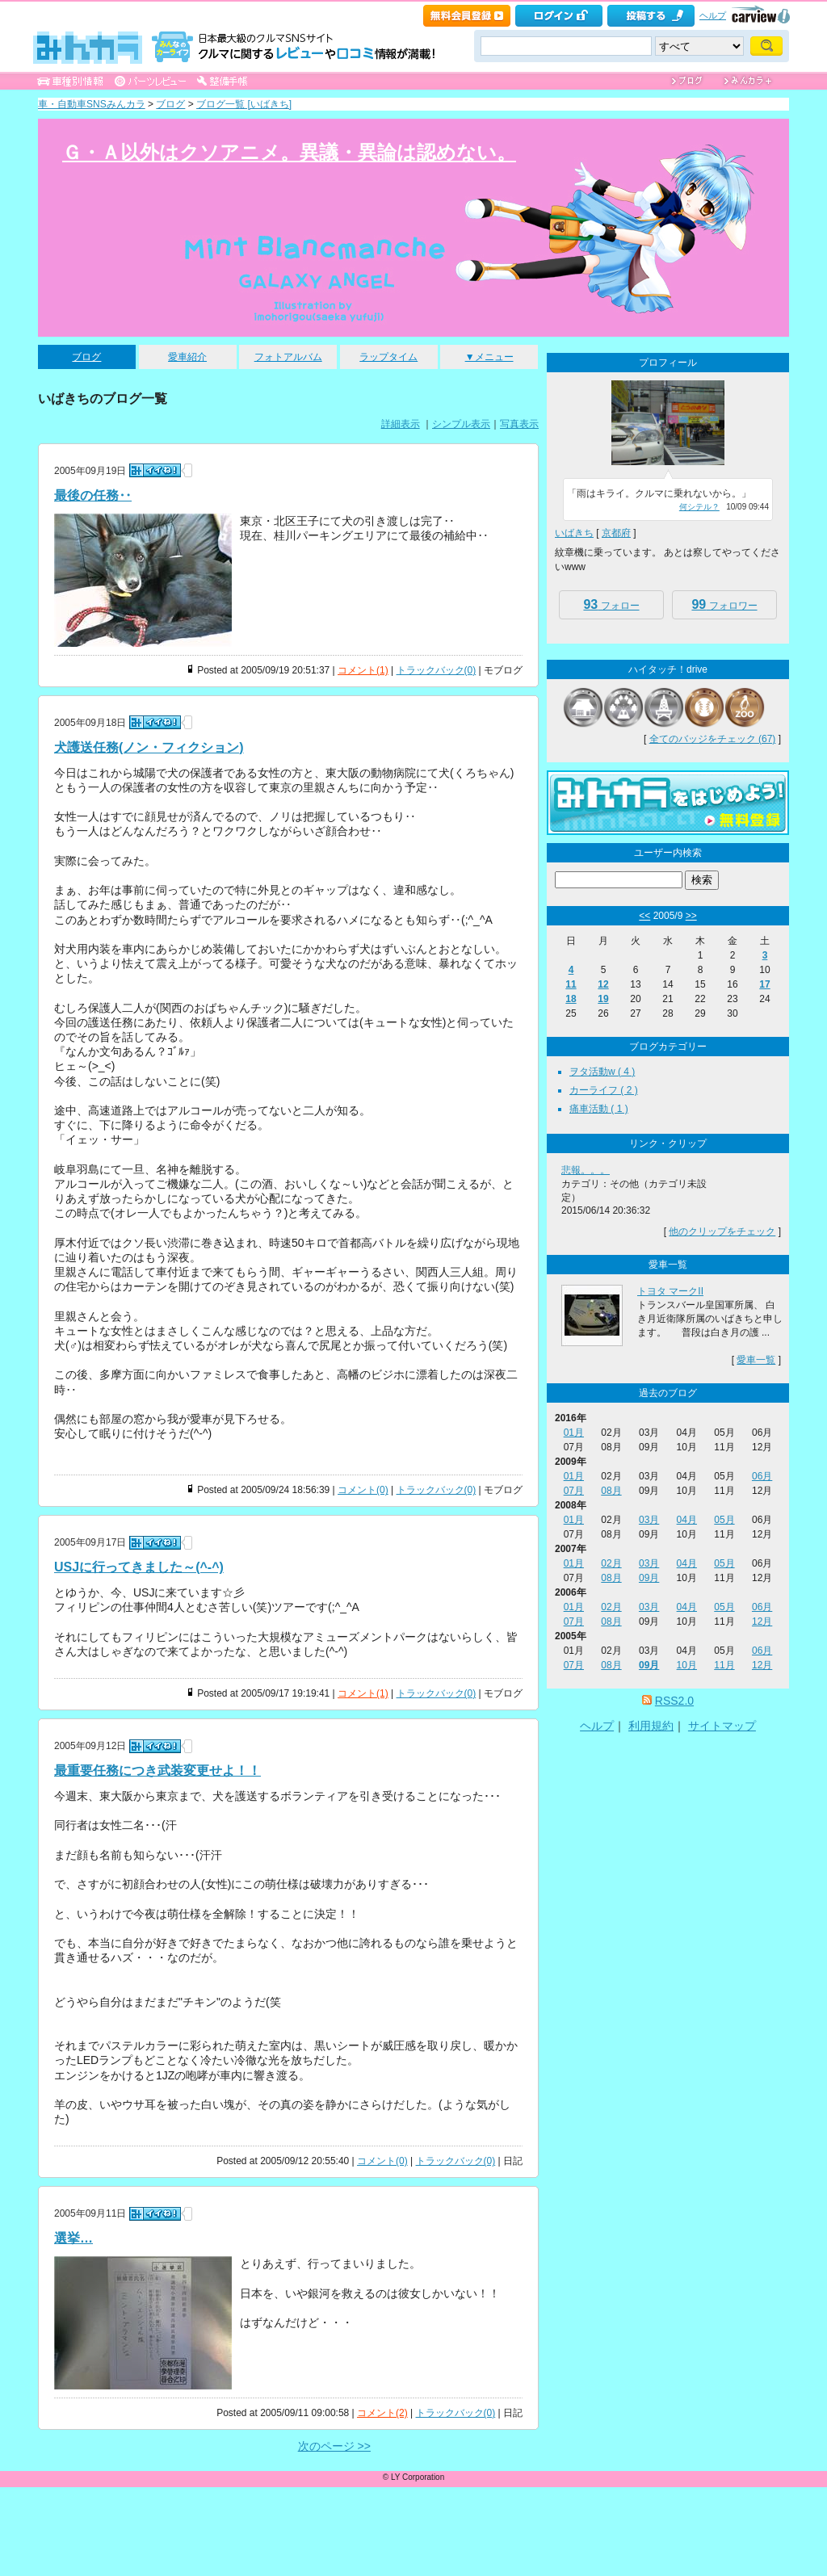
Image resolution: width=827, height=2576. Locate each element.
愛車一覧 (756, 1360)
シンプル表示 (461, 424)
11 (570, 984)
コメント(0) (363, 1490)
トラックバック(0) (436, 670)
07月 (574, 1490)
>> (691, 915)
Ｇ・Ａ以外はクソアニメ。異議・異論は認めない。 (289, 152)
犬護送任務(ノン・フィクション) (149, 747)
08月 (611, 1490)
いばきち (574, 533)
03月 (649, 1519)
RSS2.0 (674, 1700)
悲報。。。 (585, 1170)
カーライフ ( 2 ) (603, 1090)
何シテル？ (699, 506)
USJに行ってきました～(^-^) (139, 1567)
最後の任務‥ (93, 495)
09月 (649, 1578)
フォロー (611, 604)
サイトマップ (722, 1725)
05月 (724, 1519)
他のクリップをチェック (722, 1231)
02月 (611, 1563)
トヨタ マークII (670, 1291)
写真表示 (519, 424)
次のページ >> (334, 2446)
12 (603, 984)
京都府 (616, 533)
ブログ (170, 104)
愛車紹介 (187, 357)
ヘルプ (712, 15)
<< (644, 915)
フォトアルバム (288, 357)
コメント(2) (382, 2413)
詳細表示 (400, 424)
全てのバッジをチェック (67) (712, 739)
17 (764, 984)
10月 (687, 1665)
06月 (762, 1476)
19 (603, 999)
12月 (762, 1621)
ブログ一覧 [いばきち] (244, 104)
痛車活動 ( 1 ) (598, 1108)
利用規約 (651, 1725)
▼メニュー (489, 357)
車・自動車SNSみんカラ (91, 104)
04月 (687, 1519)
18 (570, 999)
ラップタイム (388, 357)
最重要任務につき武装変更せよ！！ (157, 1770)
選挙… (73, 2238)
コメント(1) (363, 670)
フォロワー (724, 604)
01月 (574, 1432)
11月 (724, 1665)
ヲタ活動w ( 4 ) (602, 1071)
